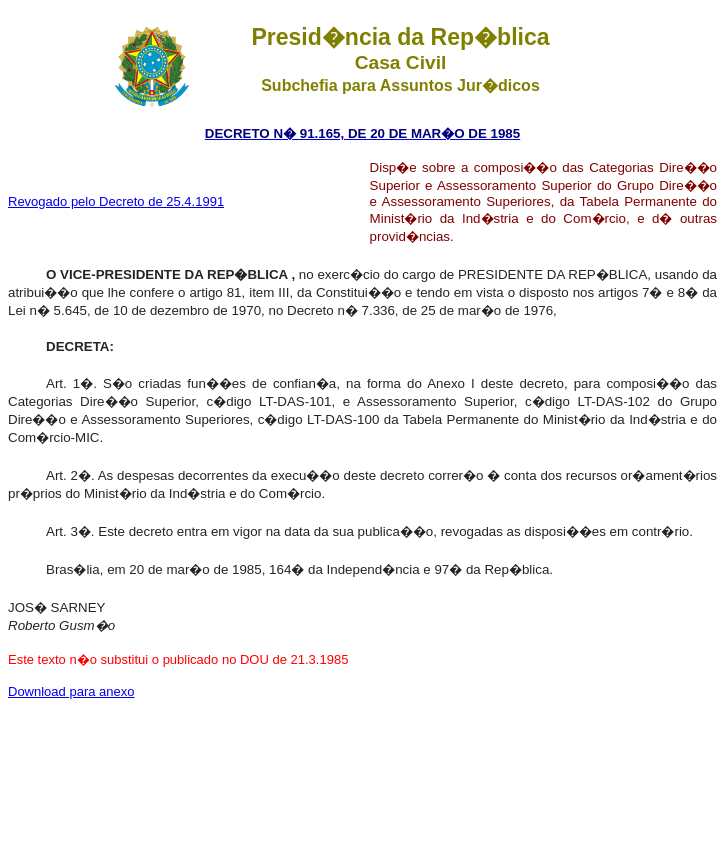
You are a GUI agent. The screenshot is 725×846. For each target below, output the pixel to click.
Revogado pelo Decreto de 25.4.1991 (116, 201)
